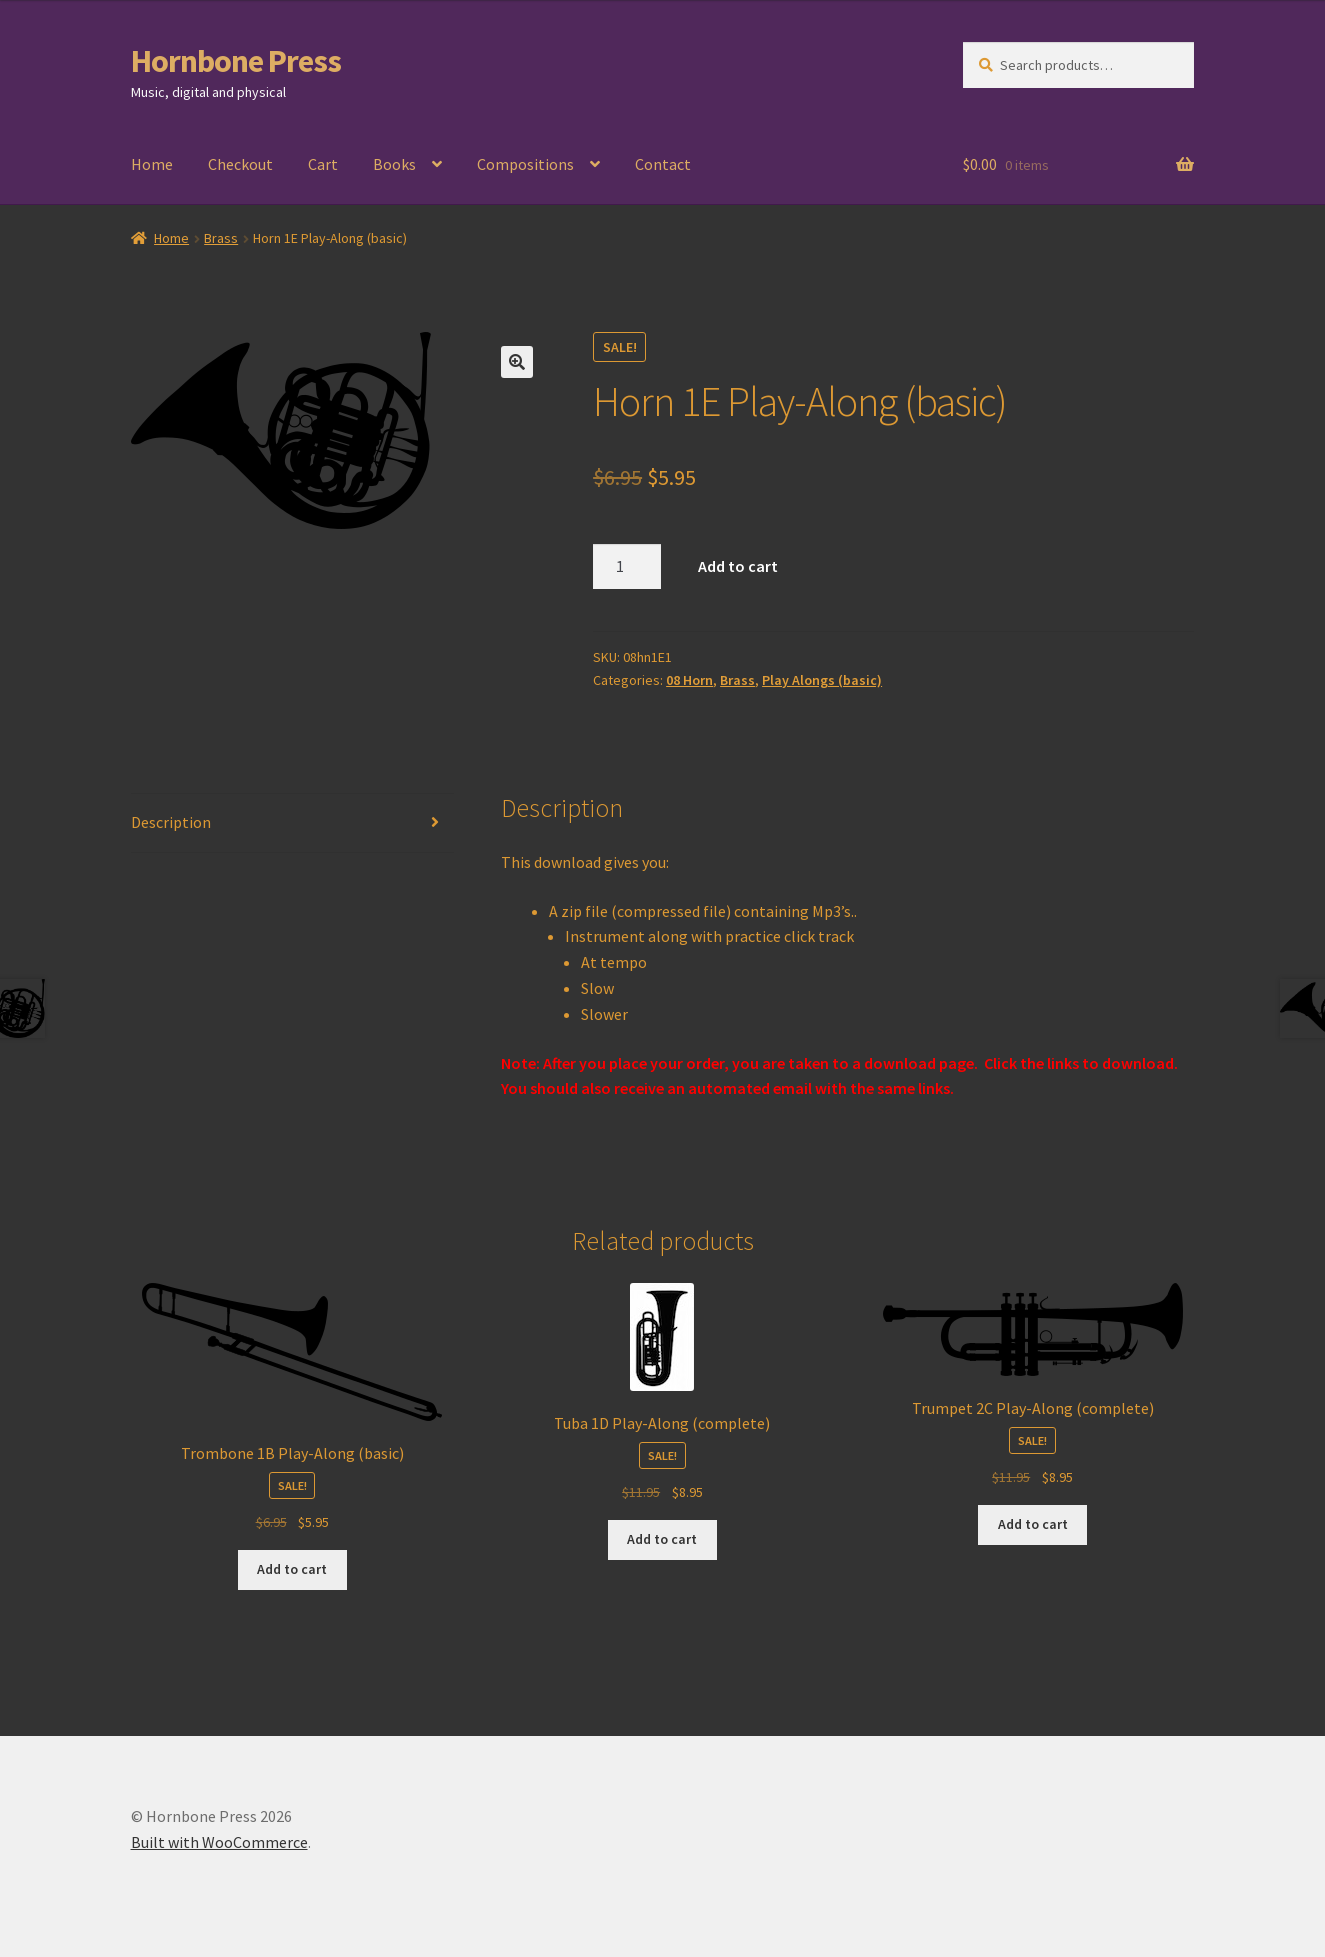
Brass (221, 238)
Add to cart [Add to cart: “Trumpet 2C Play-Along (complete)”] (1033, 1524)
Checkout (240, 164)
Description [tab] (171, 822)
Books (394, 164)
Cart (323, 164)
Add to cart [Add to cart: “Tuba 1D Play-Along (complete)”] (662, 1539)
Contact (663, 164)
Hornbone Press (236, 61)
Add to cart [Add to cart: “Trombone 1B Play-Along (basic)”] (292, 1569)
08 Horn (689, 680)
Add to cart (738, 566)
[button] (517, 362)
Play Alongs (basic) (822, 680)
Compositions (525, 164)
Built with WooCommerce (219, 1842)
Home (152, 164)
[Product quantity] (627, 567)
